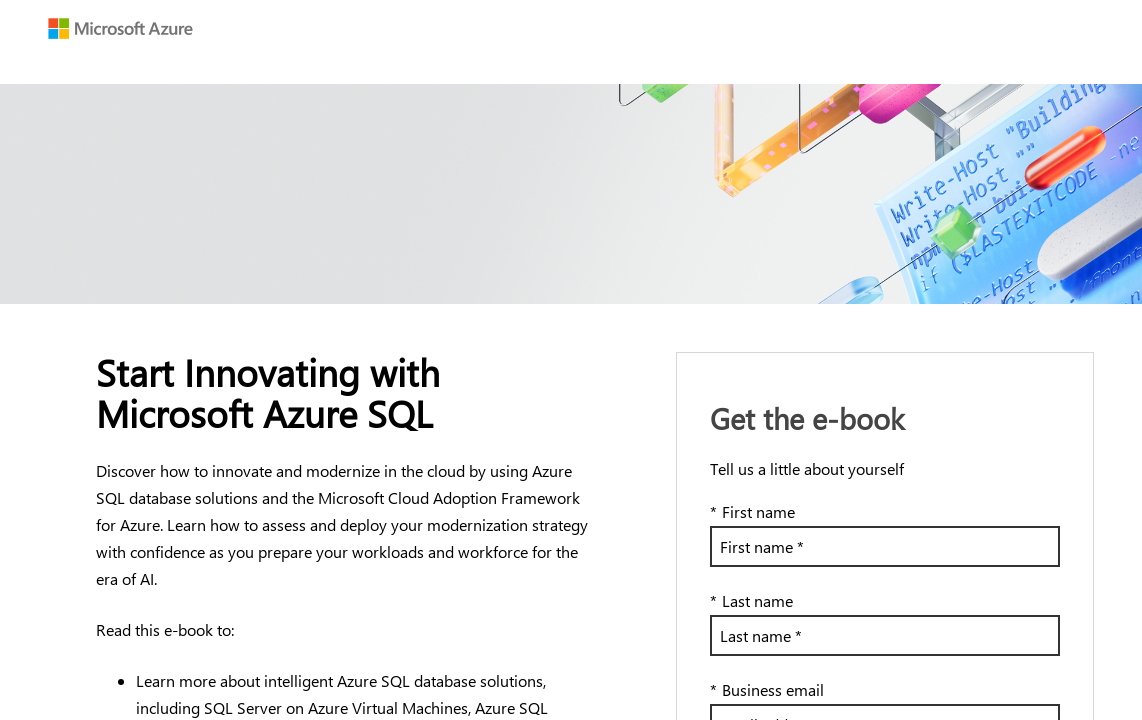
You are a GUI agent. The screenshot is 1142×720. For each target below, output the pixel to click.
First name (752, 511)
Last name (751, 600)
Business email (767, 689)
